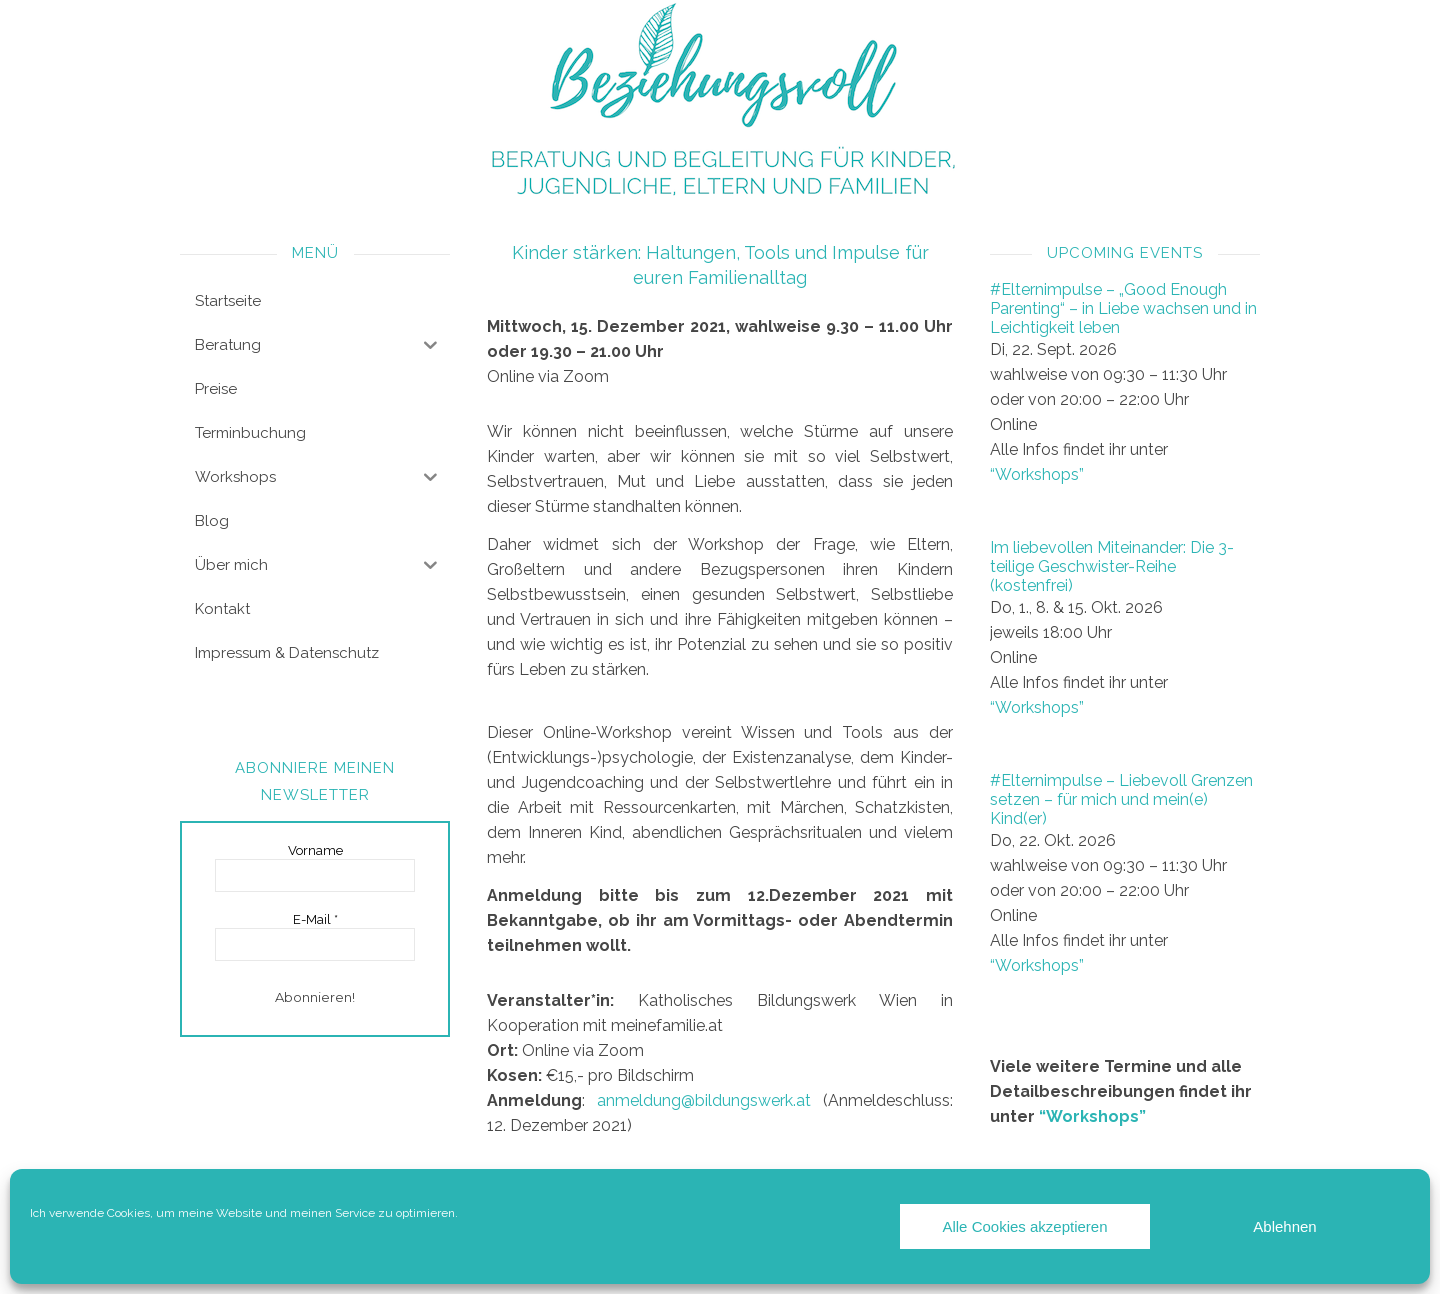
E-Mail (315, 919)
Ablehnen (1284, 1226)
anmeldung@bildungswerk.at (704, 1100)
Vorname (315, 850)
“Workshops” (1037, 474)
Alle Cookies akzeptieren (1024, 1226)
